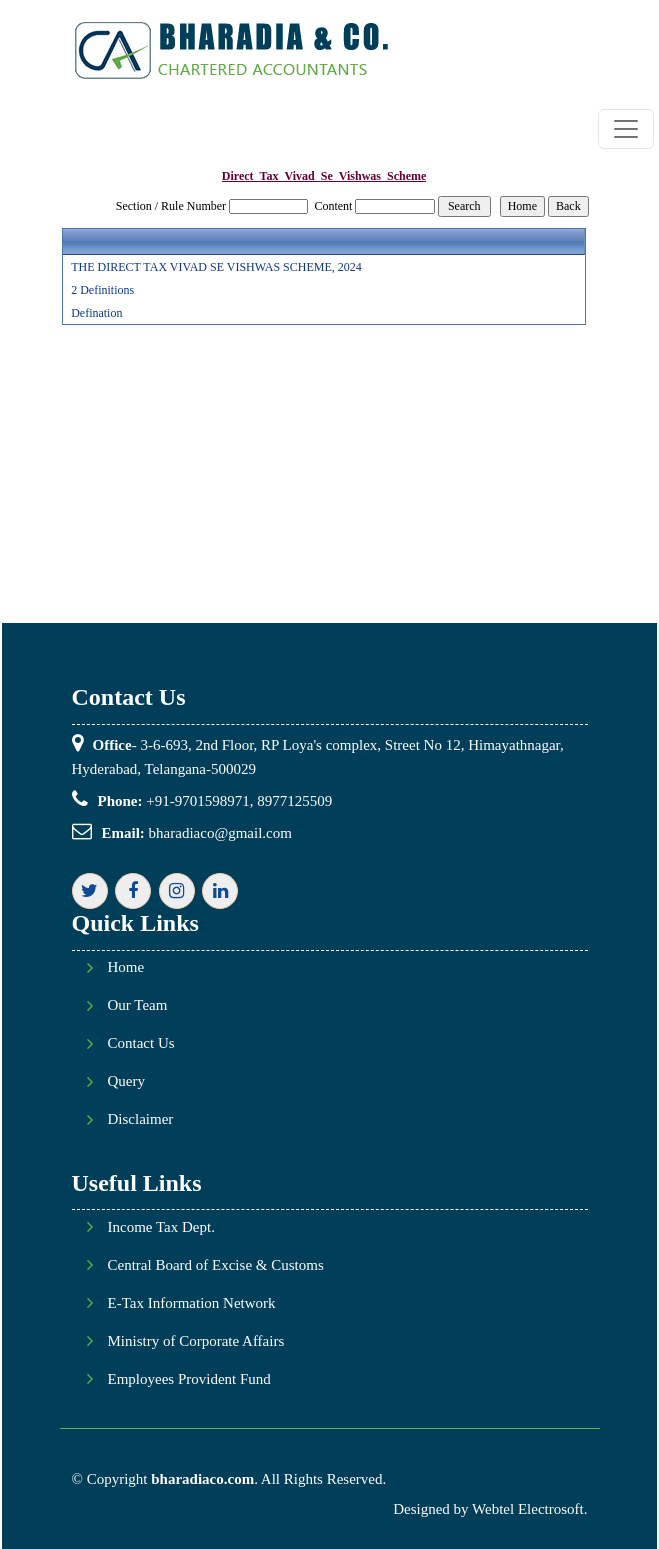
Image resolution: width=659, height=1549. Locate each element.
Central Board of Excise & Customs (216, 1265)
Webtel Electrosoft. (529, 1509)
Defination (96, 313)
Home (126, 967)
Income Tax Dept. (161, 1227)
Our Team (138, 1005)
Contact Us (141, 1043)
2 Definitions (102, 290)
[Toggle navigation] (626, 129)
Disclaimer (141, 1119)
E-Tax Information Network (192, 1303)
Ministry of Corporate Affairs (196, 1341)
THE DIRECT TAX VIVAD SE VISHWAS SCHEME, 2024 (216, 267)
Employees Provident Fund (189, 1379)
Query (127, 1081)
